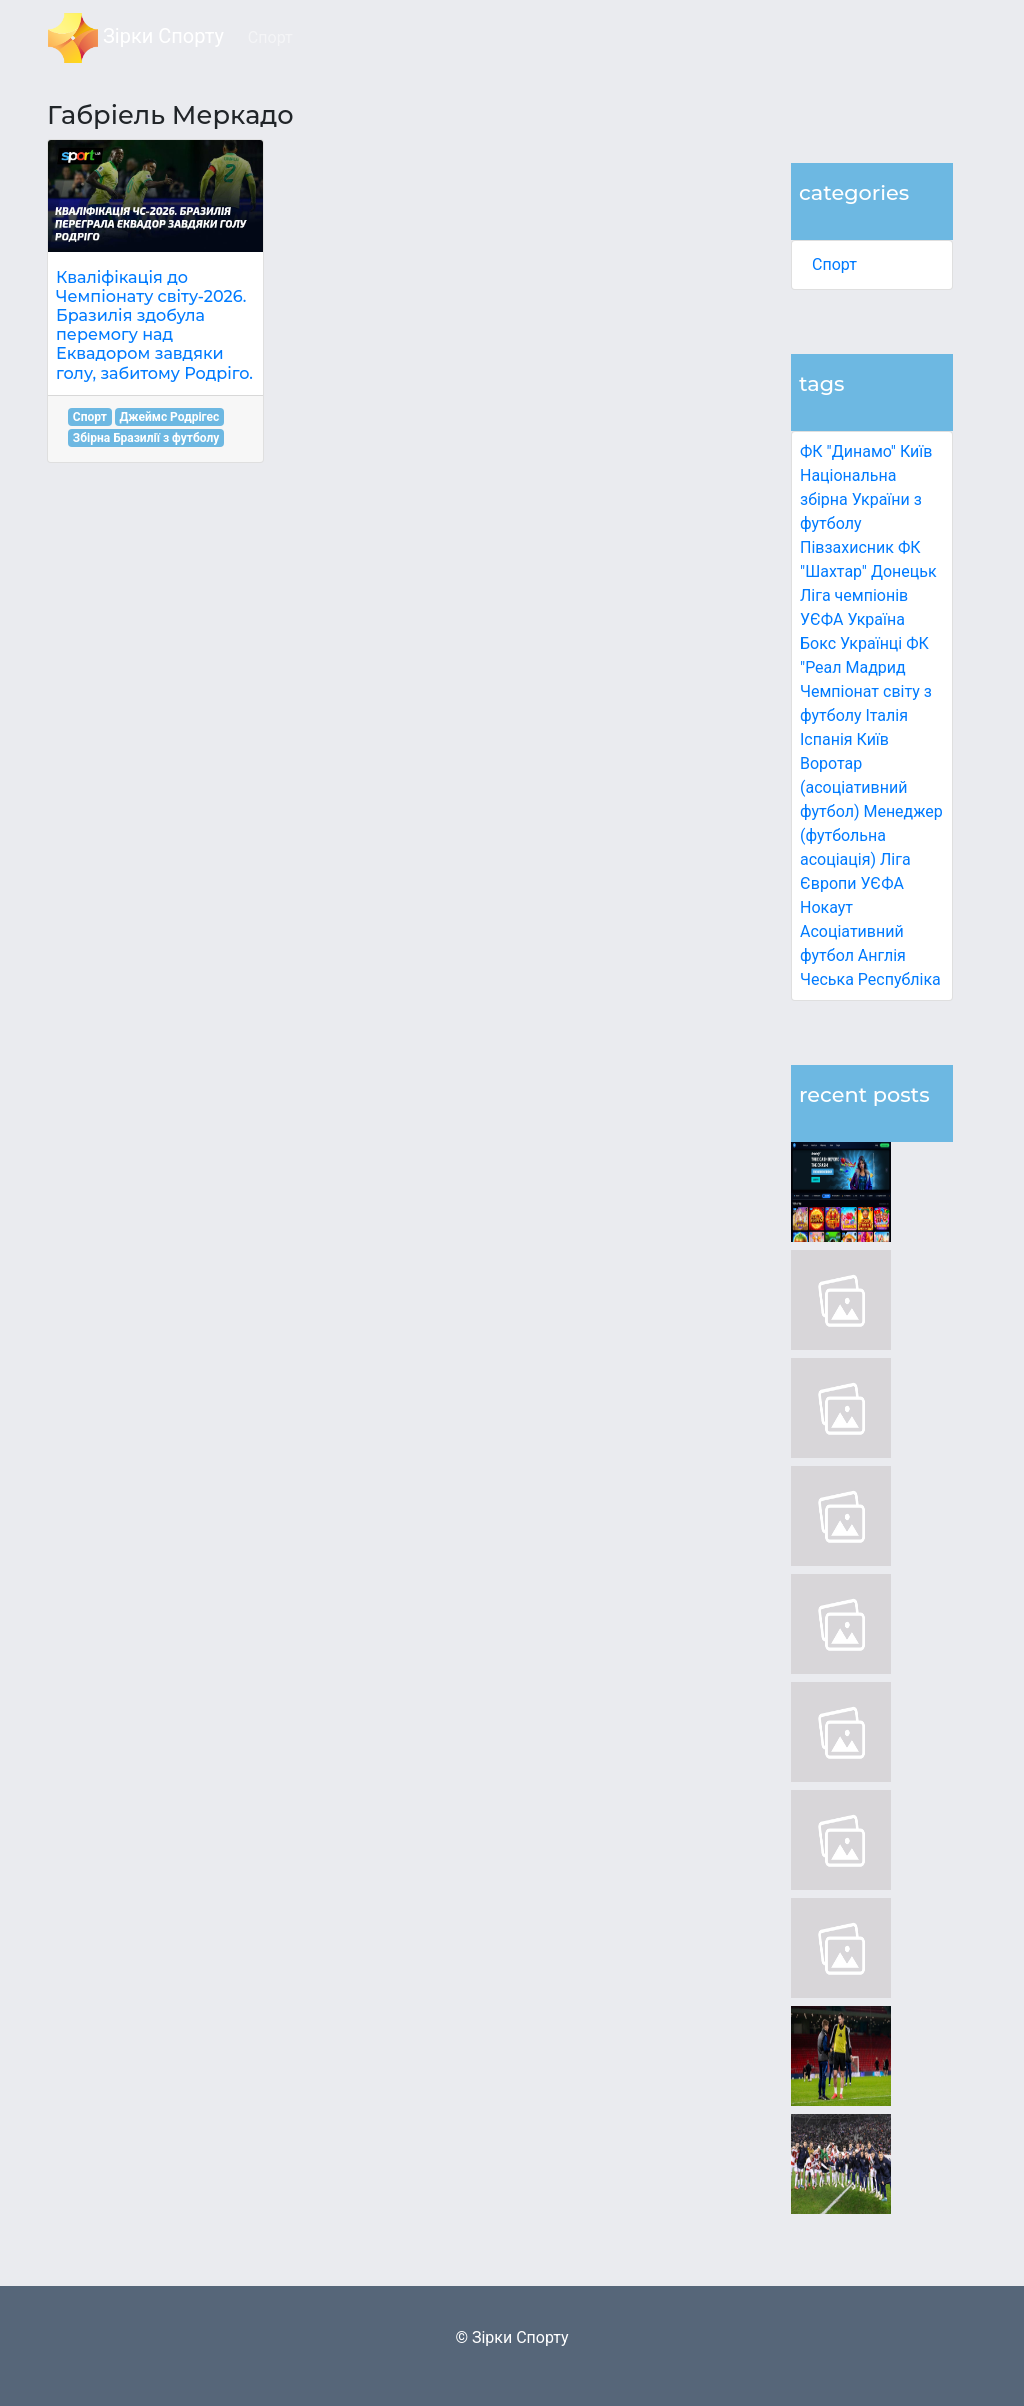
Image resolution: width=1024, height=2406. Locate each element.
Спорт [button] (270, 37)
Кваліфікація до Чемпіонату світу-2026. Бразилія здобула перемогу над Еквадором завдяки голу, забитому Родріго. (154, 325)
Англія (882, 955)
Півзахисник (847, 547)
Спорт (834, 264)
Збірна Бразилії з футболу (146, 438)
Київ (873, 739)
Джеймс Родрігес (169, 417)
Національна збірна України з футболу (861, 499)
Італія (886, 715)
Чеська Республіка (870, 979)
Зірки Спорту (136, 38)
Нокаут (826, 907)
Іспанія (826, 739)
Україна (876, 619)
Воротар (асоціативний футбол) (853, 787)
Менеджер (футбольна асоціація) (871, 835)
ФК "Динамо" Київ (866, 451)
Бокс (818, 643)
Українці (871, 643)
